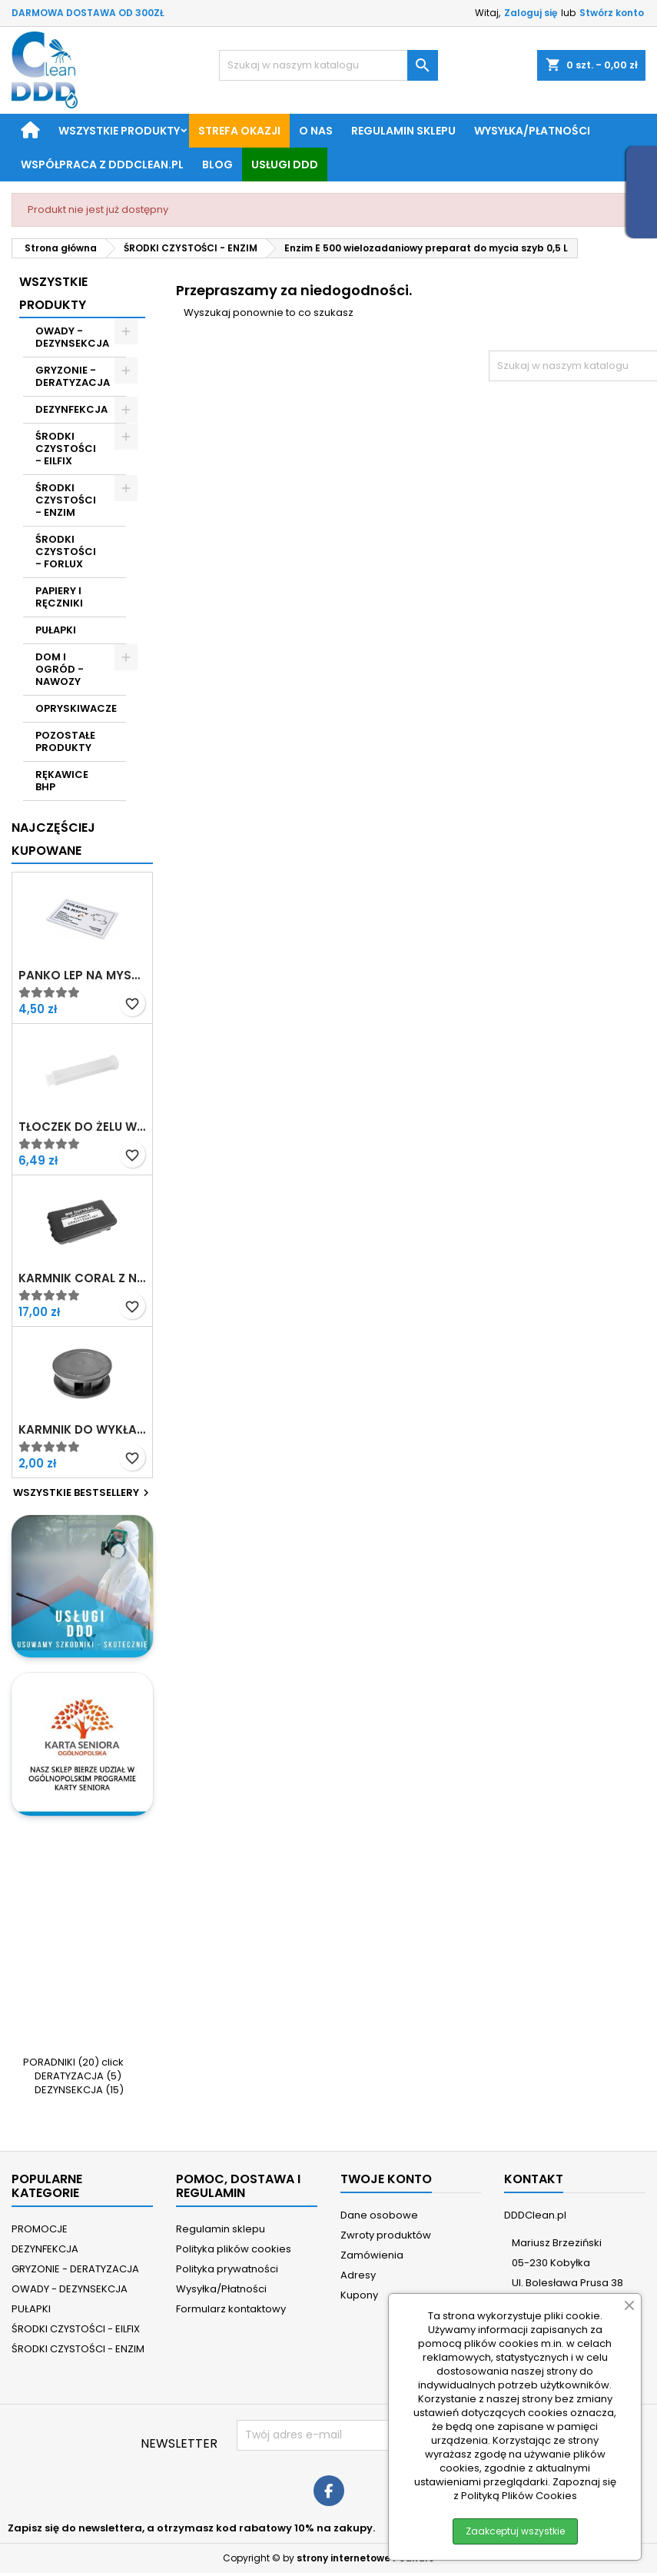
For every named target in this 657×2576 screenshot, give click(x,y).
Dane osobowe (379, 2215)
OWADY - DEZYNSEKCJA (72, 337)
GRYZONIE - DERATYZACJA (72, 376)
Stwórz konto (611, 12)
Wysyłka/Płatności (532, 130)
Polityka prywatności (227, 2269)
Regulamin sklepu (403, 130)
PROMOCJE (40, 2229)
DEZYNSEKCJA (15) (79, 2089)
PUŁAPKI (55, 630)
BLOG (217, 164)
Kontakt (533, 2179)
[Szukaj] (328, 65)
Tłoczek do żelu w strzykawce (82, 1127)
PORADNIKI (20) (61, 2062)
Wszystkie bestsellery (83, 1493)
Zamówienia (371, 2255)
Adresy (358, 2275)
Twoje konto (386, 2179)
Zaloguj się (530, 12)
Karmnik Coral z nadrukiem (82, 1278)
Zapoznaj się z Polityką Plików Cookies (534, 2489)
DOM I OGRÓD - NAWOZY (59, 669)
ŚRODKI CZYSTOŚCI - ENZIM (65, 500)
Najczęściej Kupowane (53, 839)
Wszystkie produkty (119, 130)
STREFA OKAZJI (239, 130)
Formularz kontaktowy (231, 2309)
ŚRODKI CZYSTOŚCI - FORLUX (65, 551)
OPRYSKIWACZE (76, 708)
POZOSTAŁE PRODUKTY (65, 741)
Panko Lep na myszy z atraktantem (82, 975)
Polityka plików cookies (233, 2249)
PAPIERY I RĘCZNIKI (59, 596)
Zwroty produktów (385, 2235)
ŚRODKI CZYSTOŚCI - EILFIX (65, 448)
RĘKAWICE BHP (61, 780)
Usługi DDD (284, 164)
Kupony (359, 2295)
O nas (316, 130)
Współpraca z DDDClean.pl (102, 164)
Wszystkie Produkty (53, 293)
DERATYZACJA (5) (78, 2076)
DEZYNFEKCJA (71, 409)
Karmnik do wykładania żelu (82, 1430)
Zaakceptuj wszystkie (515, 2531)
